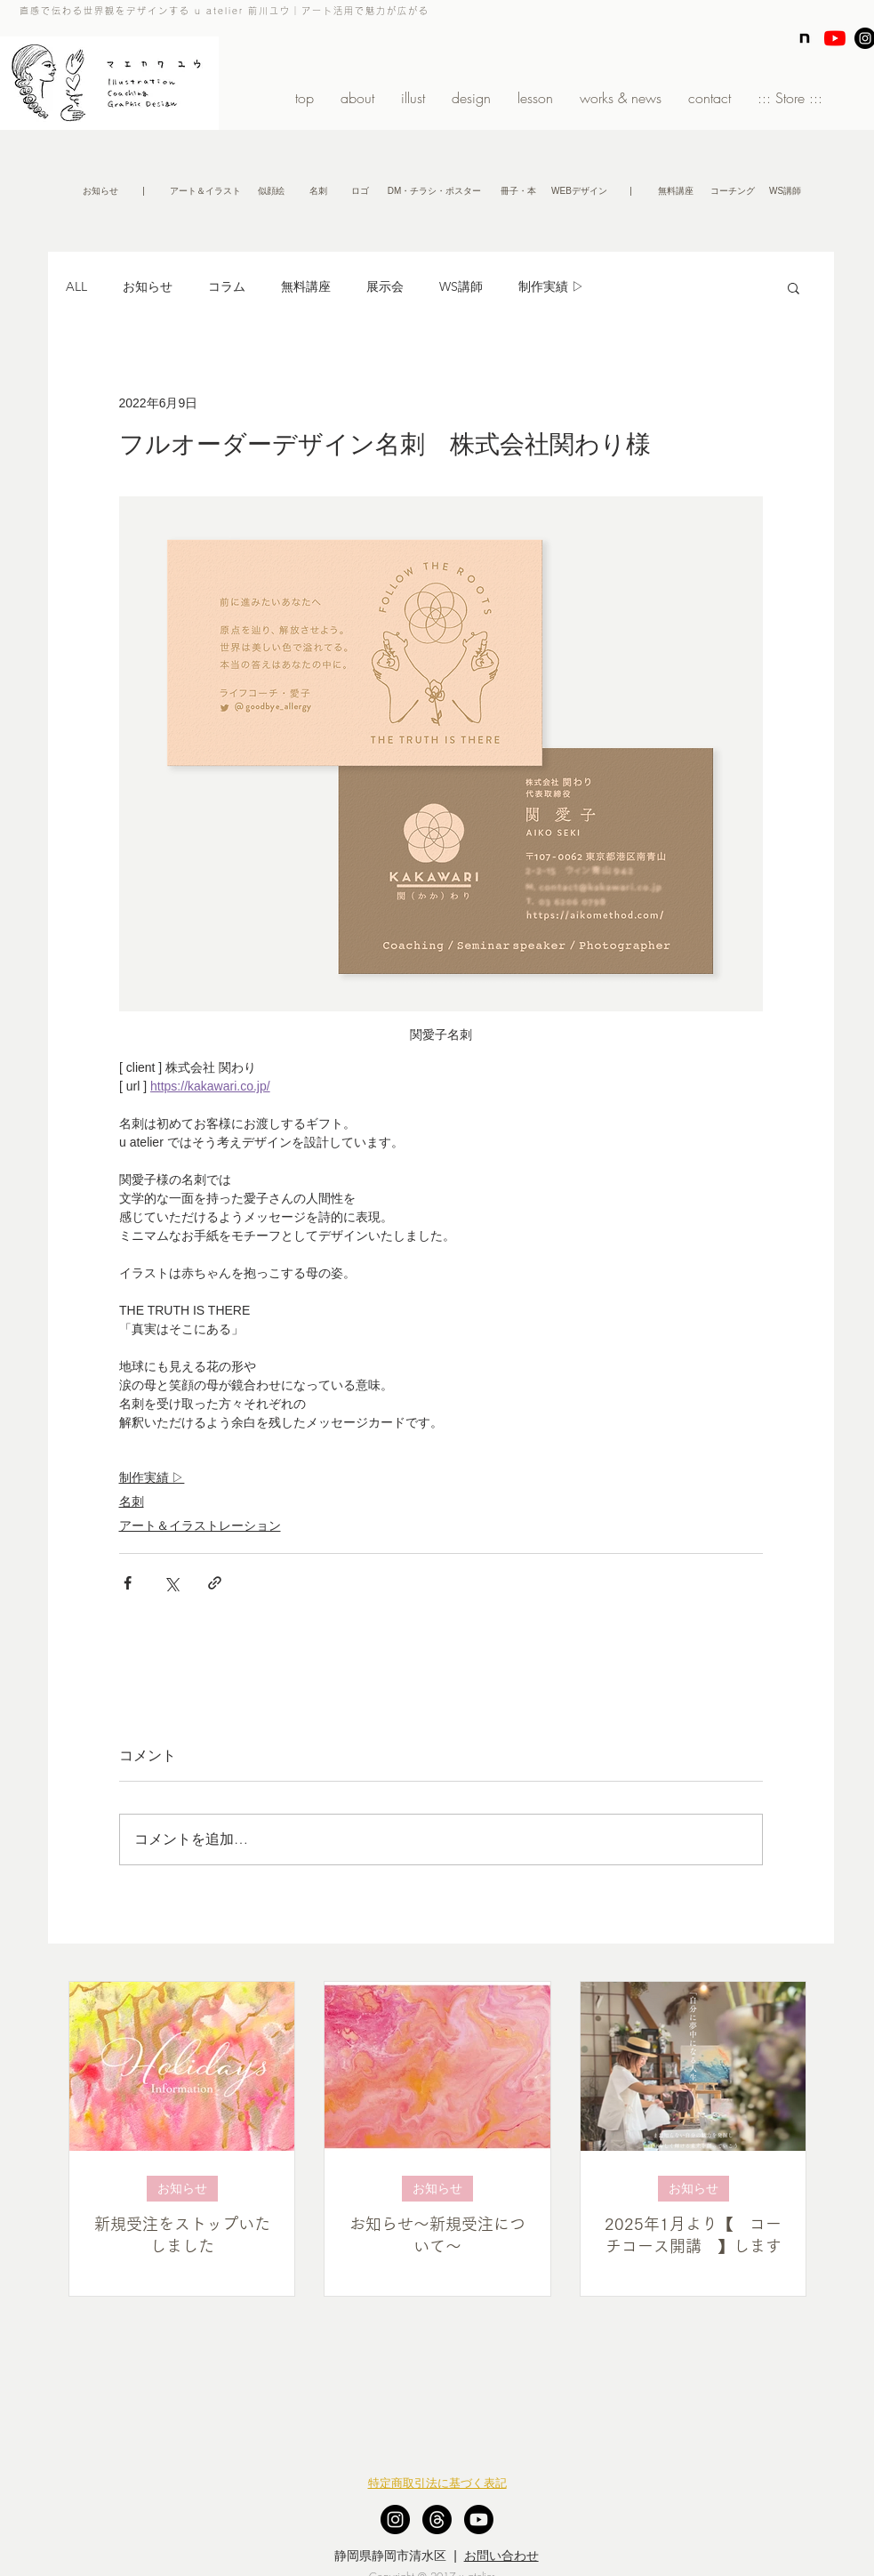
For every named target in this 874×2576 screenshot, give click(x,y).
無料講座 (306, 286)
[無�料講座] (676, 191)
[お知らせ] (100, 191)
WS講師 (461, 286)
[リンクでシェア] (214, 1582)
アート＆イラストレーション (200, 1525)
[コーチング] (733, 191)
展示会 (385, 286)
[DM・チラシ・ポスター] (435, 191)
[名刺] (318, 191)
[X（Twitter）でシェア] (171, 1582)
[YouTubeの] (835, 38)
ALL (76, 286)
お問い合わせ (501, 2555)
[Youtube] (478, 2519)
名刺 (131, 1501)
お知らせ (147, 286)
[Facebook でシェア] (127, 1582)
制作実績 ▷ (551, 286)
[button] (144, 191)
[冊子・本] (518, 191)
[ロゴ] (360, 191)
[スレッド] (437, 2519)
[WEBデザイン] (579, 191)
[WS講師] (785, 191)
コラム (226, 286)
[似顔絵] (271, 191)
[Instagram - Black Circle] (395, 2519)
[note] (804, 38)
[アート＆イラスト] (205, 191)
